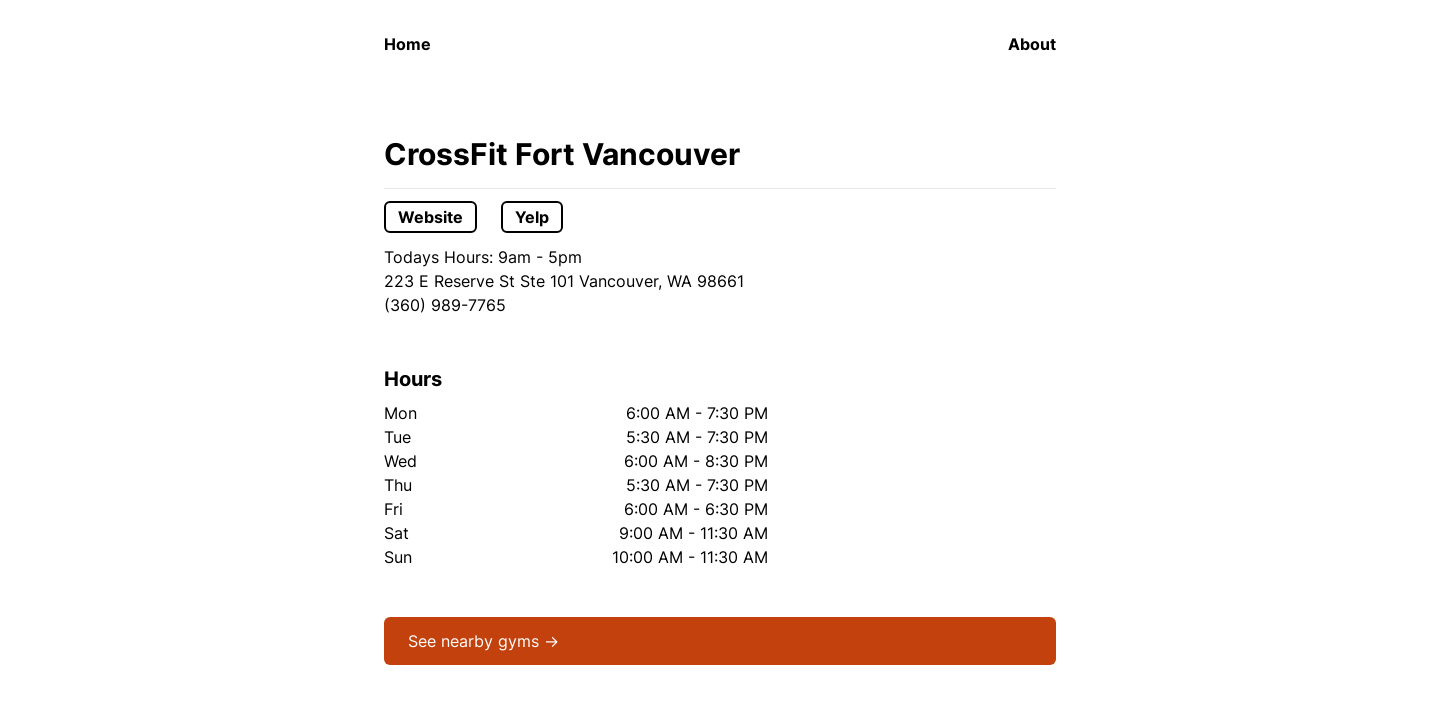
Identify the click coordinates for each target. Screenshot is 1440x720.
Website (430, 217)
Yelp (532, 217)
